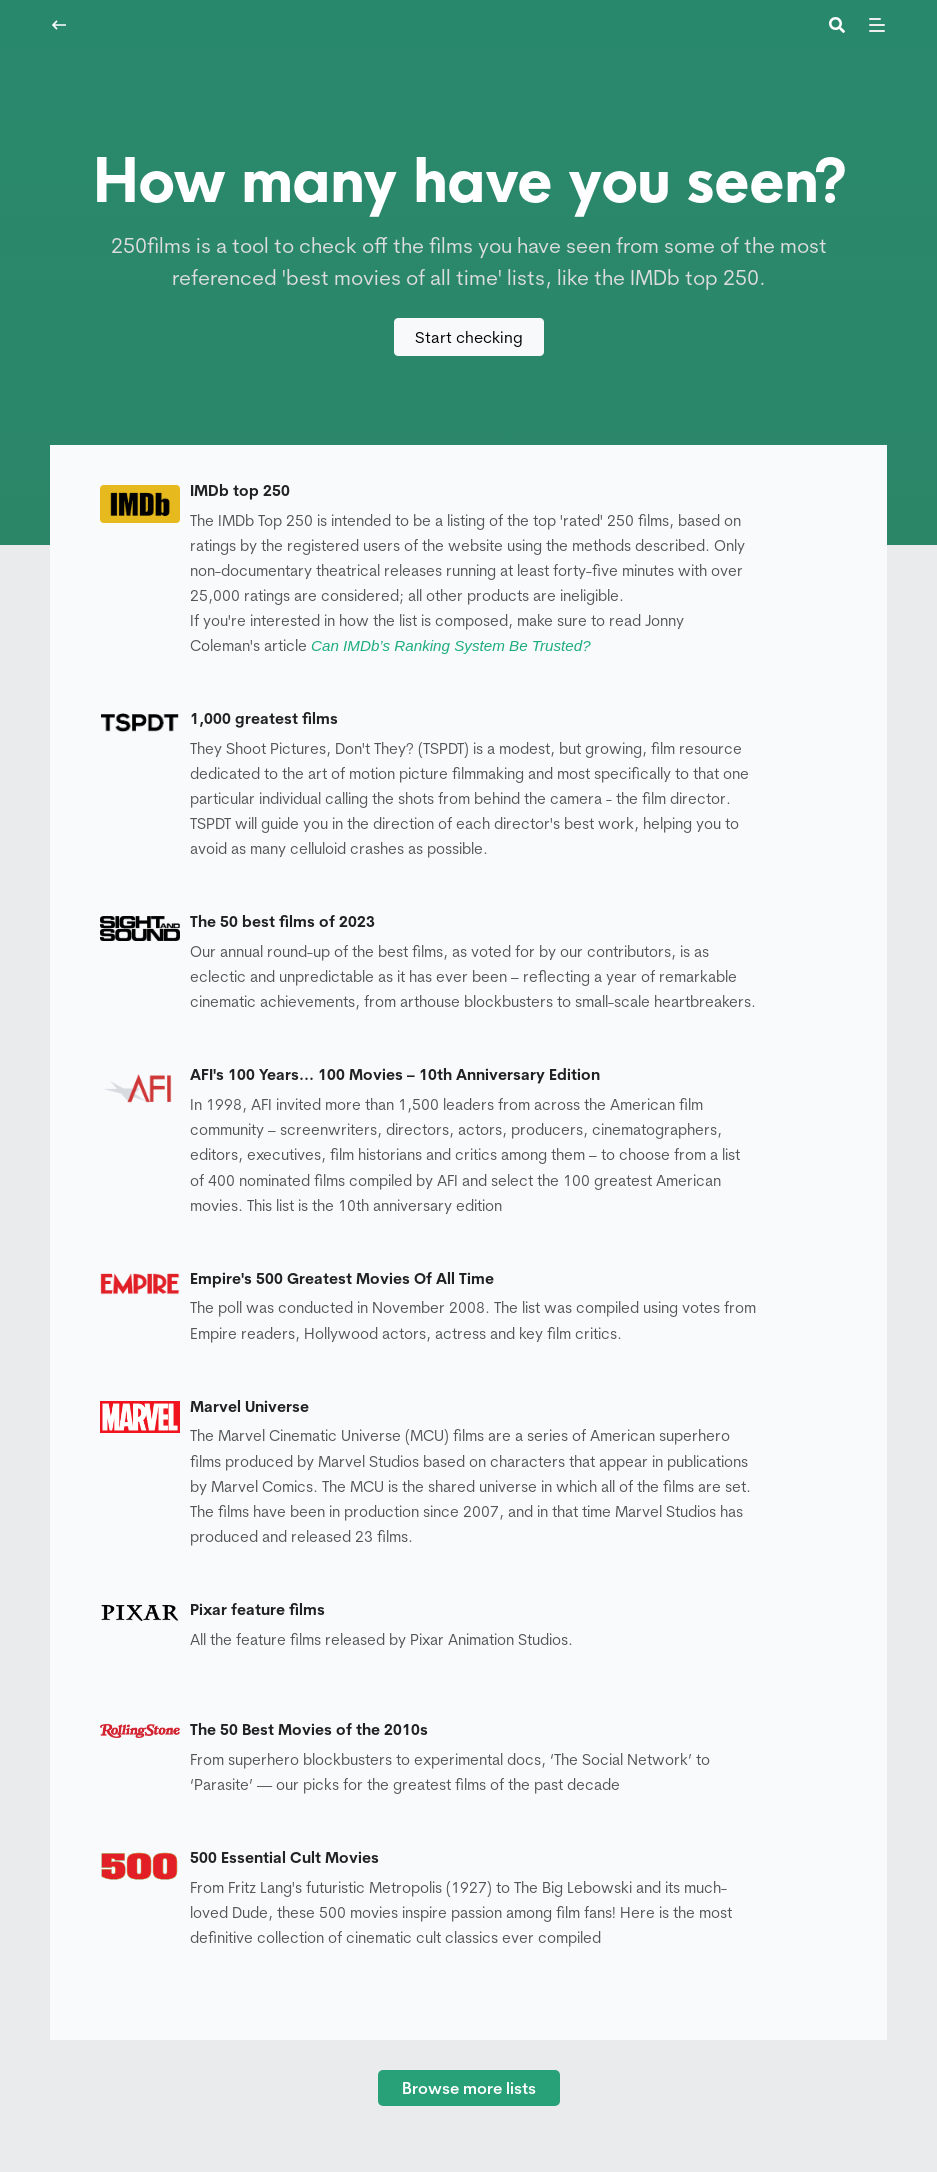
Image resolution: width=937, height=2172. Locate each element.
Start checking (469, 337)
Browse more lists (469, 2088)
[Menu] (877, 25)
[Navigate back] (59, 25)
